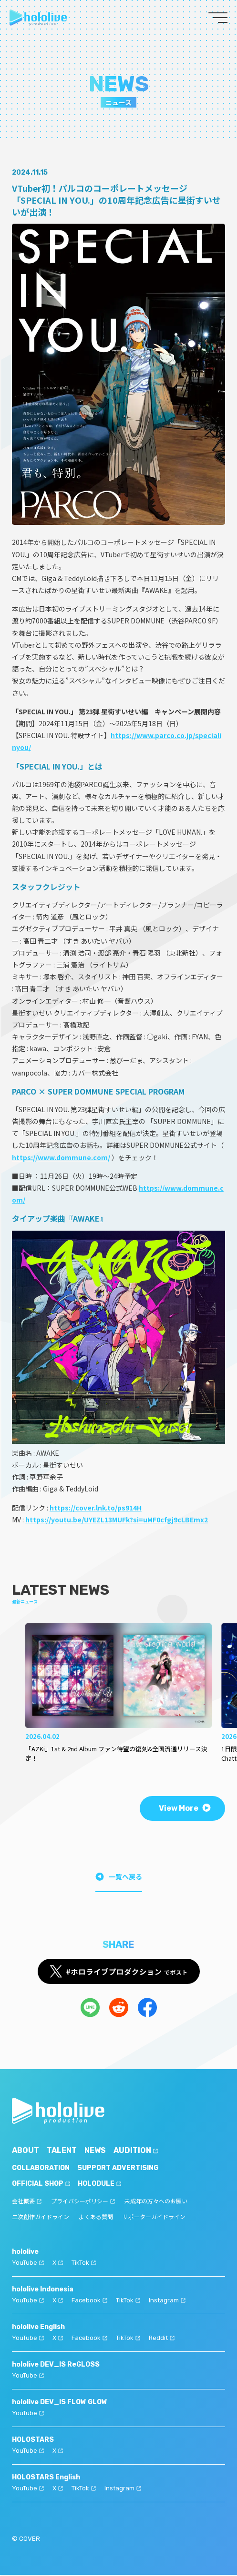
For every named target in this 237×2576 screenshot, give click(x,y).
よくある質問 (96, 2218)
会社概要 (26, 2202)
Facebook (89, 2301)
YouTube (28, 2263)
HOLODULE (99, 2185)
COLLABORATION (41, 2169)
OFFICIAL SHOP (41, 2185)
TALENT (62, 2151)
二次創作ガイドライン (40, 2218)
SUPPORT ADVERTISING (117, 2169)
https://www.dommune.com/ (61, 1157)
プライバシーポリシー (83, 2202)
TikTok (84, 2263)
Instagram (167, 2301)
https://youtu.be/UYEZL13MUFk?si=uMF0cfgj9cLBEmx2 (116, 1519)
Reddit (162, 2338)
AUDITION (135, 2151)
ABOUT (25, 2151)
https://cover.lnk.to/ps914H (96, 1507)
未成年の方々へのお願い (155, 2202)
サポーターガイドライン (154, 2218)
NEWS (95, 2151)
